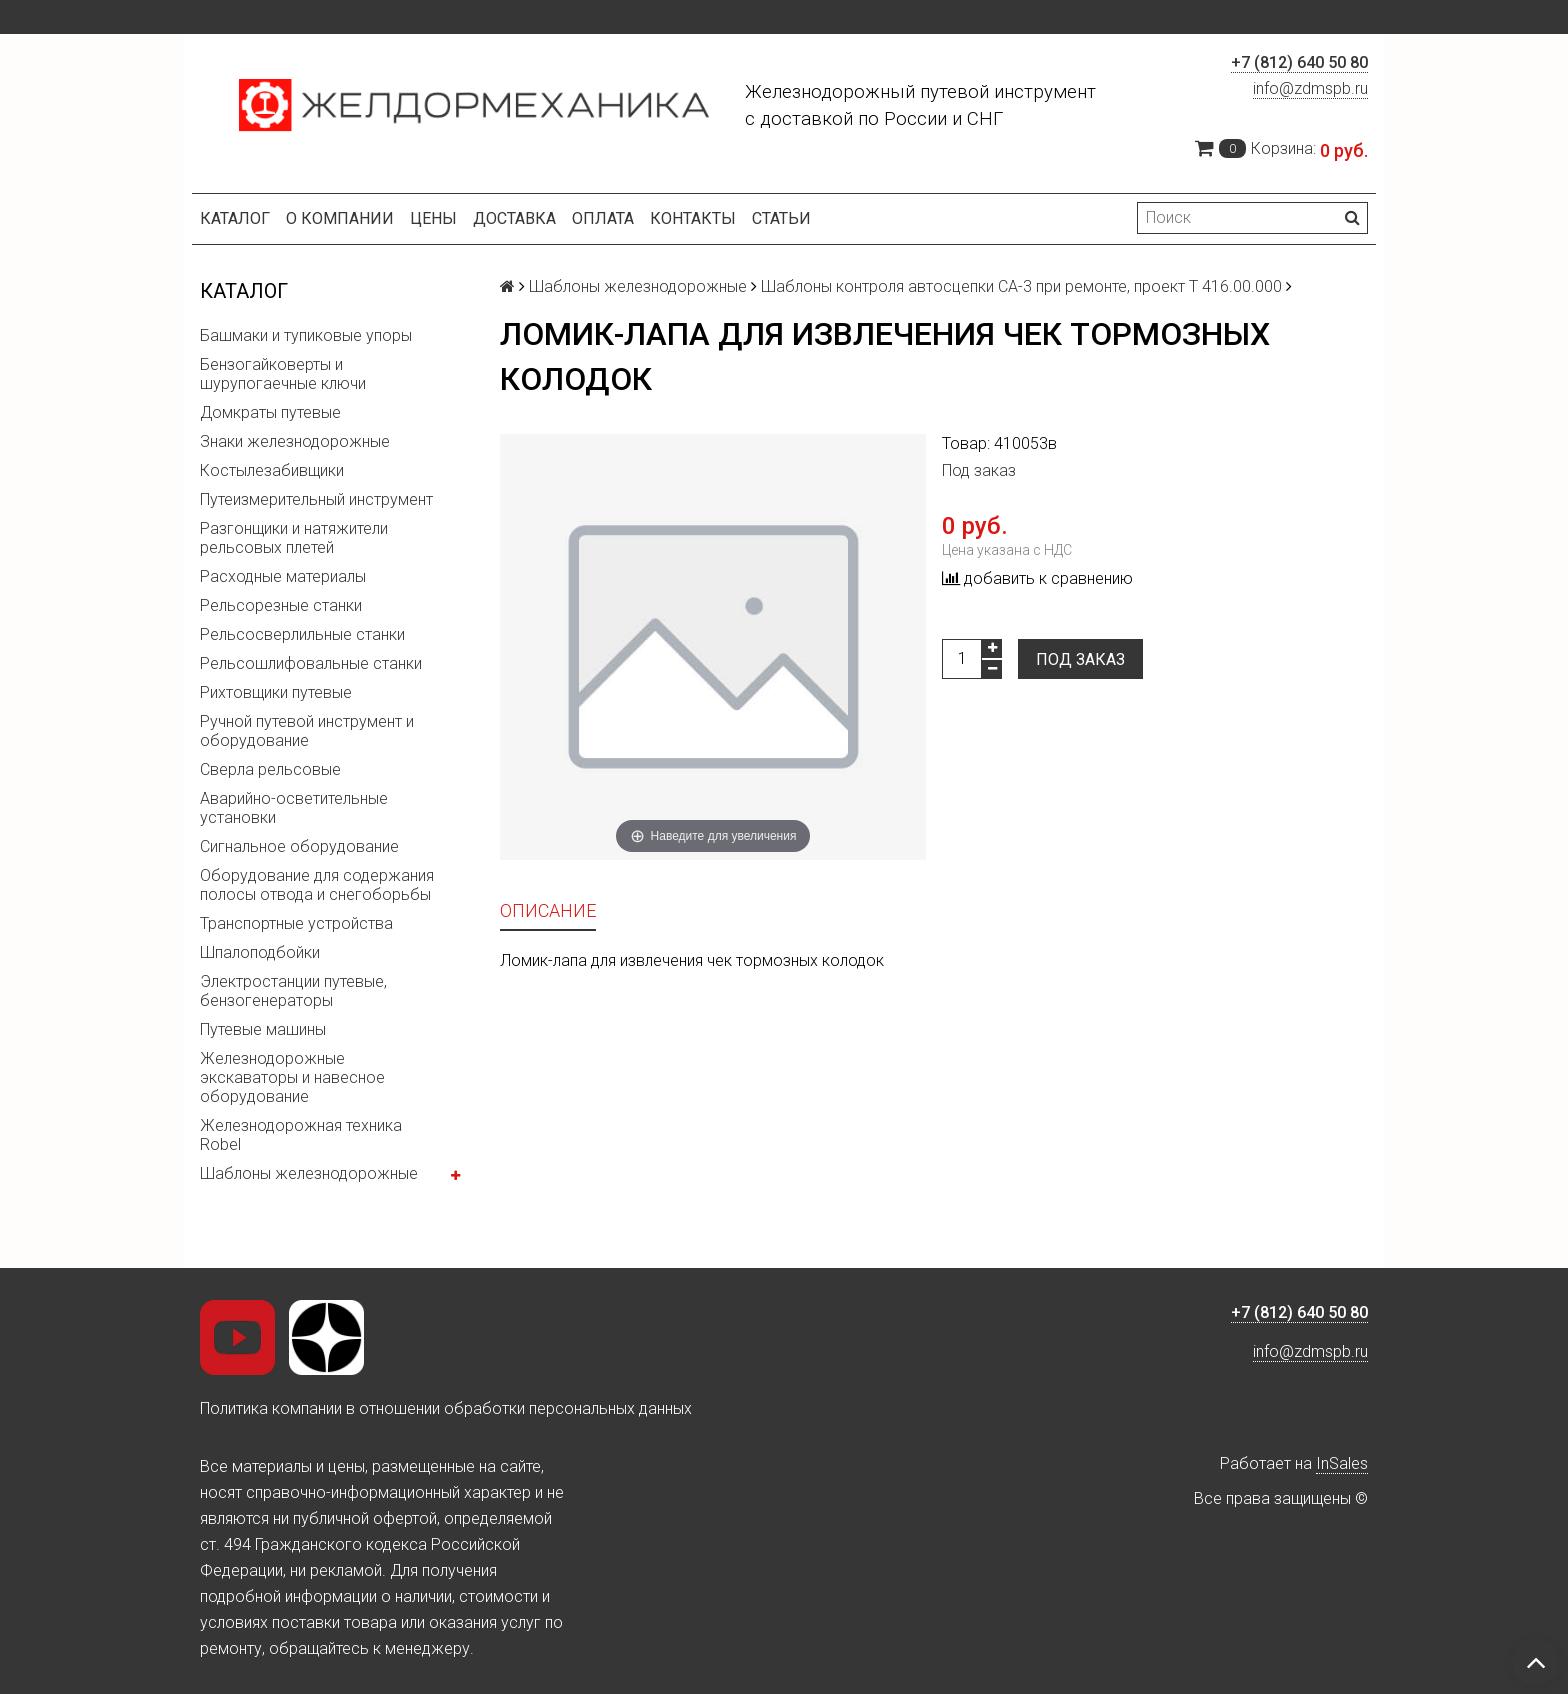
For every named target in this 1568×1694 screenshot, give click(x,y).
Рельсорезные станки (281, 605)
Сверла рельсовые (270, 769)
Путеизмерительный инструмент (316, 499)
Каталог (235, 218)
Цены (433, 218)
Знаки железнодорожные (295, 441)
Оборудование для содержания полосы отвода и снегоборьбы (317, 885)
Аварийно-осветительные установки (294, 808)
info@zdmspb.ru (1310, 88)
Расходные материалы (283, 576)
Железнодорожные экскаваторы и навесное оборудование (292, 1077)
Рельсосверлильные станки (302, 634)
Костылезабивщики (272, 470)
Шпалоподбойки (260, 952)
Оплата (603, 218)
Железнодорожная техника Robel (301, 1135)
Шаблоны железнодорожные (309, 1173)
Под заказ (1080, 659)
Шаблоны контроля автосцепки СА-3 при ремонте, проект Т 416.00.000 (1021, 286)
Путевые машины (263, 1029)
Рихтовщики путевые (276, 692)
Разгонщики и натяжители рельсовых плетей (294, 538)
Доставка (514, 218)
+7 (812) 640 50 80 (1299, 62)
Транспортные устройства (296, 923)
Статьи (781, 218)
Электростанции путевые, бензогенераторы (293, 991)
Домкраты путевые (270, 412)
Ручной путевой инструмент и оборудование (307, 731)
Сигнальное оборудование (299, 846)
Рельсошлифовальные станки (311, 663)
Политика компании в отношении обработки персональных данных (446, 1408)
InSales (1342, 1463)
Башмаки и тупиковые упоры (306, 335)
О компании (340, 218)
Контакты (693, 218)
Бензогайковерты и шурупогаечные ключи (283, 374)
